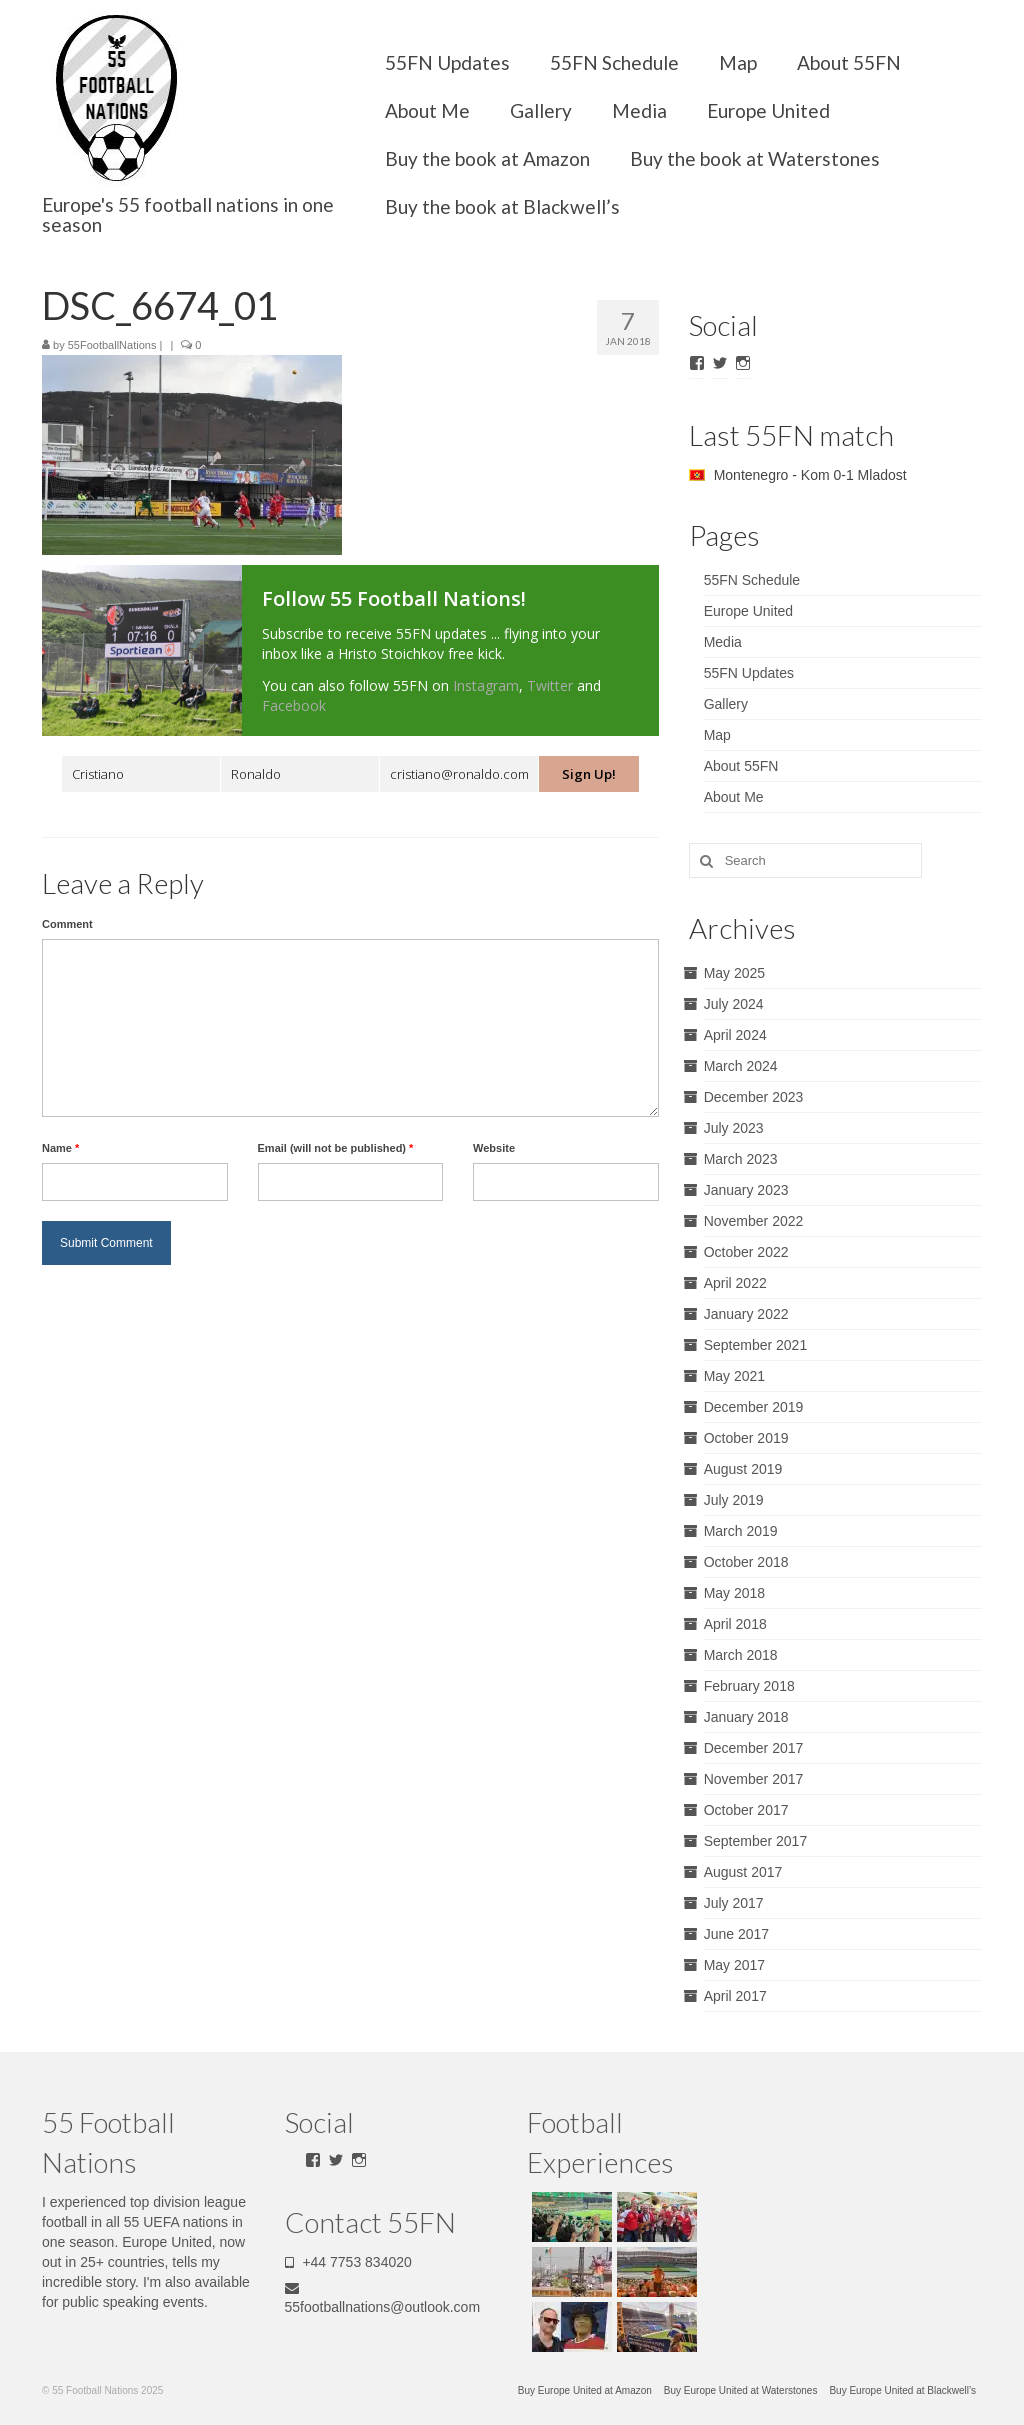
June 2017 (736, 1934)
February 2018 (749, 1686)
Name (60, 1148)
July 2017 (734, 1903)
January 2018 (746, 1717)
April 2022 (735, 1283)
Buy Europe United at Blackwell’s (902, 2390)
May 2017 (734, 1965)
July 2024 (734, 1004)
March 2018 (741, 1655)
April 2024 (735, 1035)
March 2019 (741, 1531)
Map (738, 62)
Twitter (550, 685)
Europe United (768, 110)
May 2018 (734, 1593)
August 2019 (743, 1469)
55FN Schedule (614, 62)
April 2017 (735, 1996)
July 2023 (734, 1128)
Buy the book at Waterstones (755, 158)
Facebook (294, 705)
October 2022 (746, 1252)
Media (639, 110)
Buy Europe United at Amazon (585, 2390)
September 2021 (756, 1345)
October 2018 (746, 1562)
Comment (67, 924)
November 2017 (754, 1779)
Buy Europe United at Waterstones (741, 2390)
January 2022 (746, 1314)
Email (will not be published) (336, 1148)
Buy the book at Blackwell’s (502, 206)
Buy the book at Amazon (487, 158)
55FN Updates (447, 62)
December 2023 (754, 1097)
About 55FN (849, 62)
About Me (427, 110)
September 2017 (756, 1841)
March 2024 (741, 1066)
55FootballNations (112, 345)
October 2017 (746, 1810)
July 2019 (734, 1500)
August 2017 (743, 1872)
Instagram (486, 685)
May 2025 (734, 973)
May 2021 (734, 1376)
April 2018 (735, 1624)
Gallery (541, 110)
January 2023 (746, 1190)
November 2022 (754, 1221)
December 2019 (754, 1407)
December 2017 (754, 1748)
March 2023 (741, 1159)
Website (494, 1148)
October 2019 (746, 1438)
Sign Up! (589, 774)
